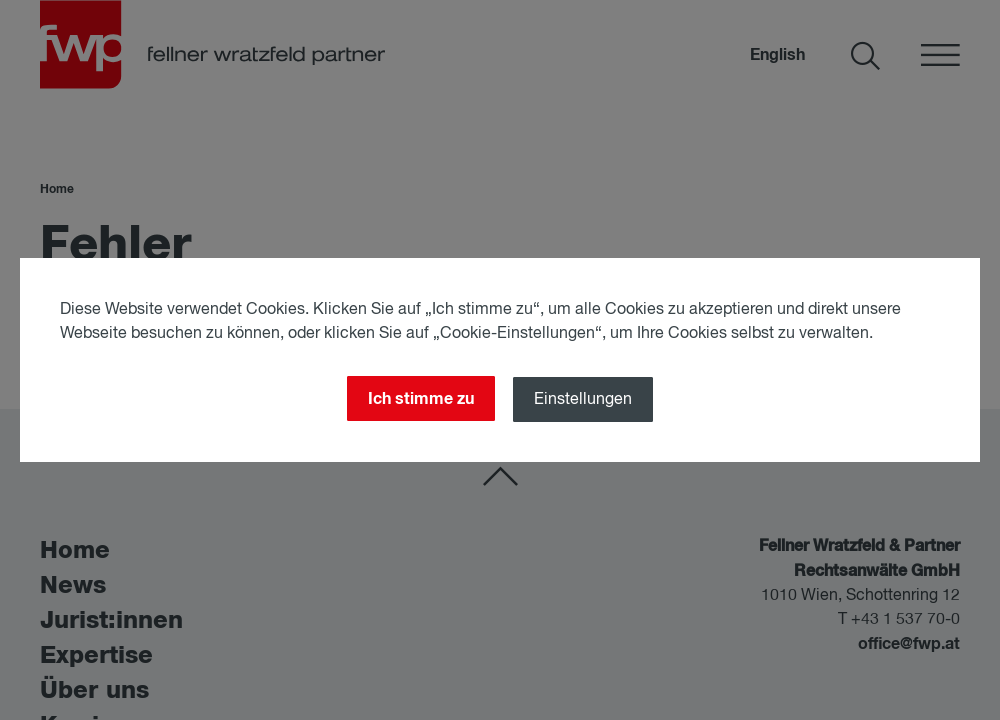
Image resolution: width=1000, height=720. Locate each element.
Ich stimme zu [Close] (421, 399)
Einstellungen (583, 400)
